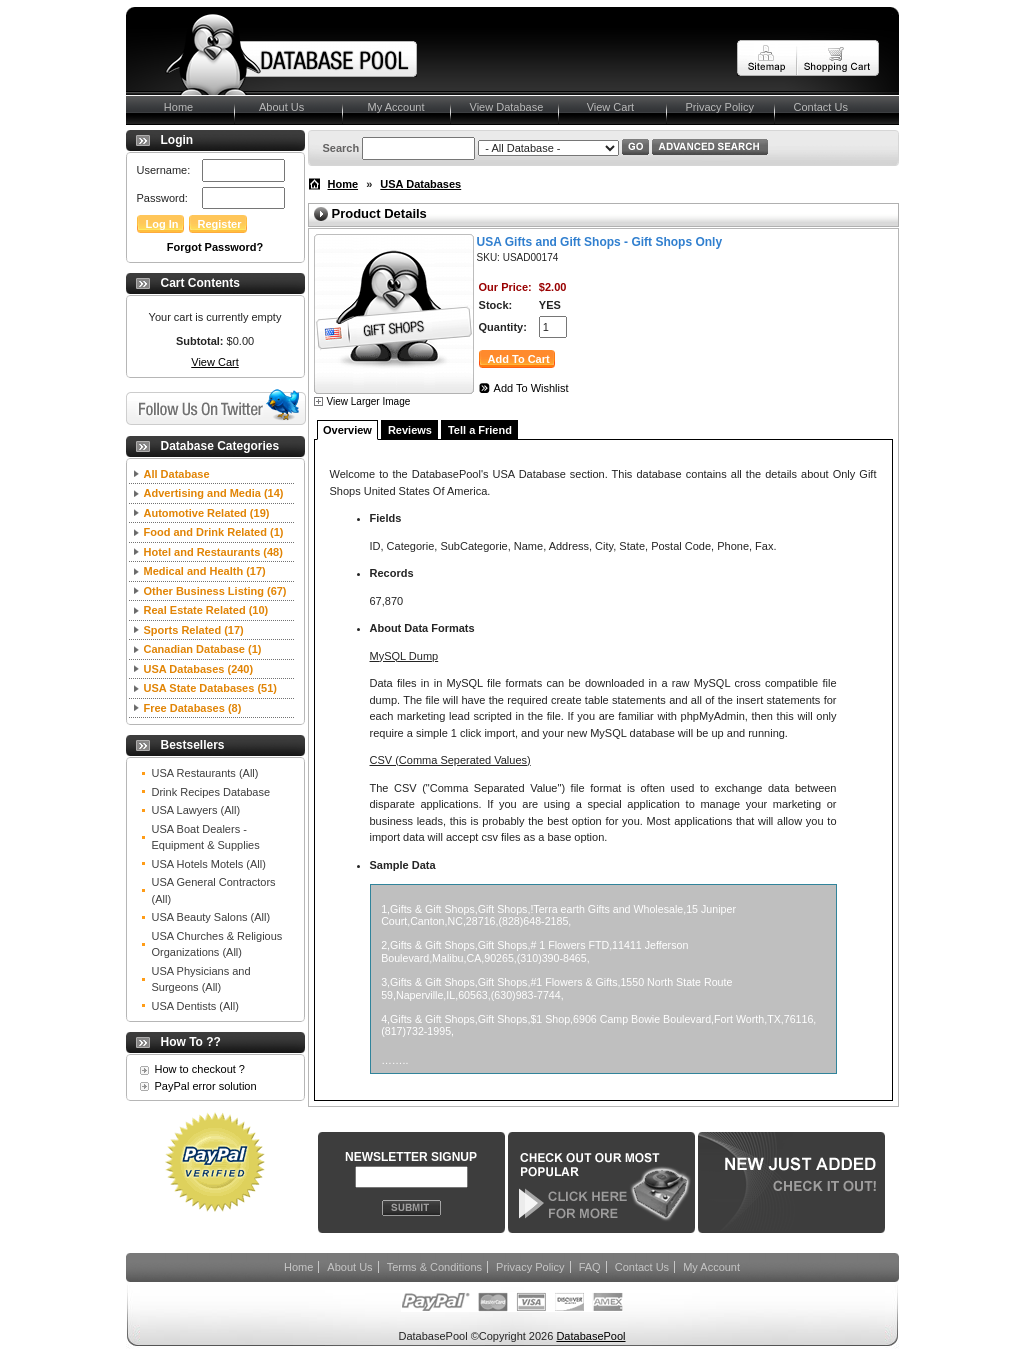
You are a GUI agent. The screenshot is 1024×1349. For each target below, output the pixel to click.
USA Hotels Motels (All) (209, 864)
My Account (393, 107)
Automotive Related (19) (207, 513)
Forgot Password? (215, 247)
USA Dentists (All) (195, 1006)
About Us (279, 107)
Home (170, 107)
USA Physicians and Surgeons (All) (201, 979)
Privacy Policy (720, 107)
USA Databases (420, 184)
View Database (507, 107)
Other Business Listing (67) (215, 591)
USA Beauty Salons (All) (211, 917)
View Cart (606, 107)
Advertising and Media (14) (214, 493)
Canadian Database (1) (203, 649)
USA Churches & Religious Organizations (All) (217, 944)
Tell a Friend (480, 430)
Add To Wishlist (531, 388)
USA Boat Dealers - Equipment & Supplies (206, 837)
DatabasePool (590, 1336)
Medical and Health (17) (205, 571)
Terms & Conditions (434, 1267)
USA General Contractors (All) (214, 890)
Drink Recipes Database (211, 792)
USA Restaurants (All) (205, 773)
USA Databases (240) (199, 669)
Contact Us (821, 107)
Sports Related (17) (194, 630)
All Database (177, 474)
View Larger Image (369, 401)
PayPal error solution (206, 1086)
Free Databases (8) (193, 708)
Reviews (410, 430)
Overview (347, 430)
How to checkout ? (200, 1069)
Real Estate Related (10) (206, 610)
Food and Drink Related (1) (214, 532)
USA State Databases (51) (210, 688)
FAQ (590, 1267)
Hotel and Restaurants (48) (213, 552)
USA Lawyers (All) (196, 810)
